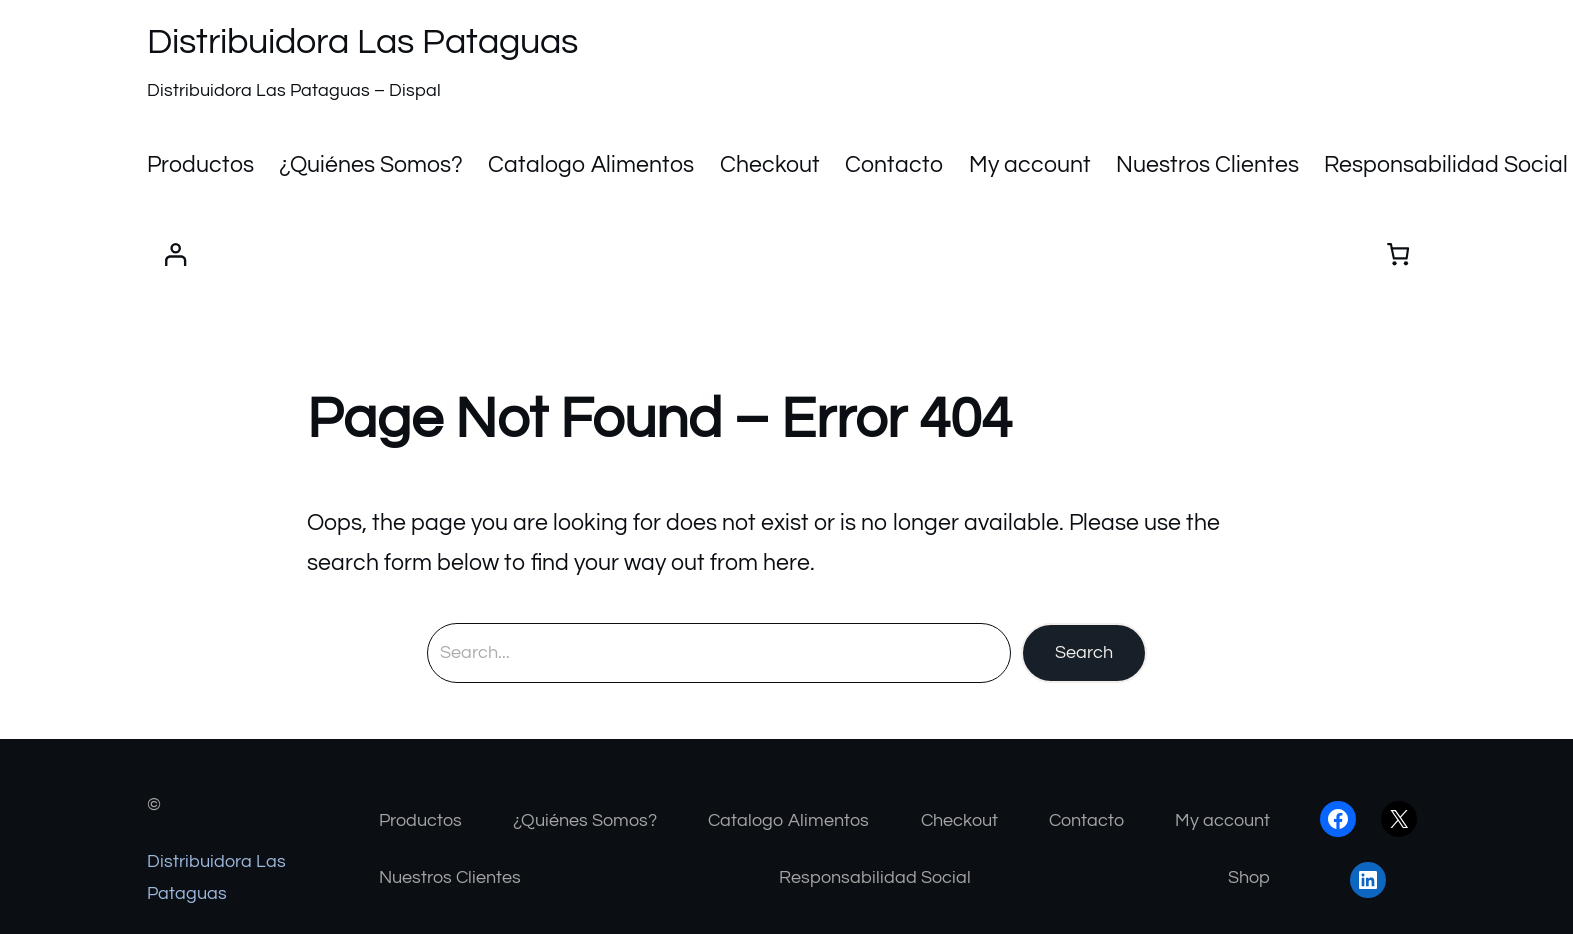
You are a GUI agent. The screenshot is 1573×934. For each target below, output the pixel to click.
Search (1084, 652)
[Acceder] (175, 254)
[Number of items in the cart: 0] (1398, 254)
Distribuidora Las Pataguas (362, 42)
